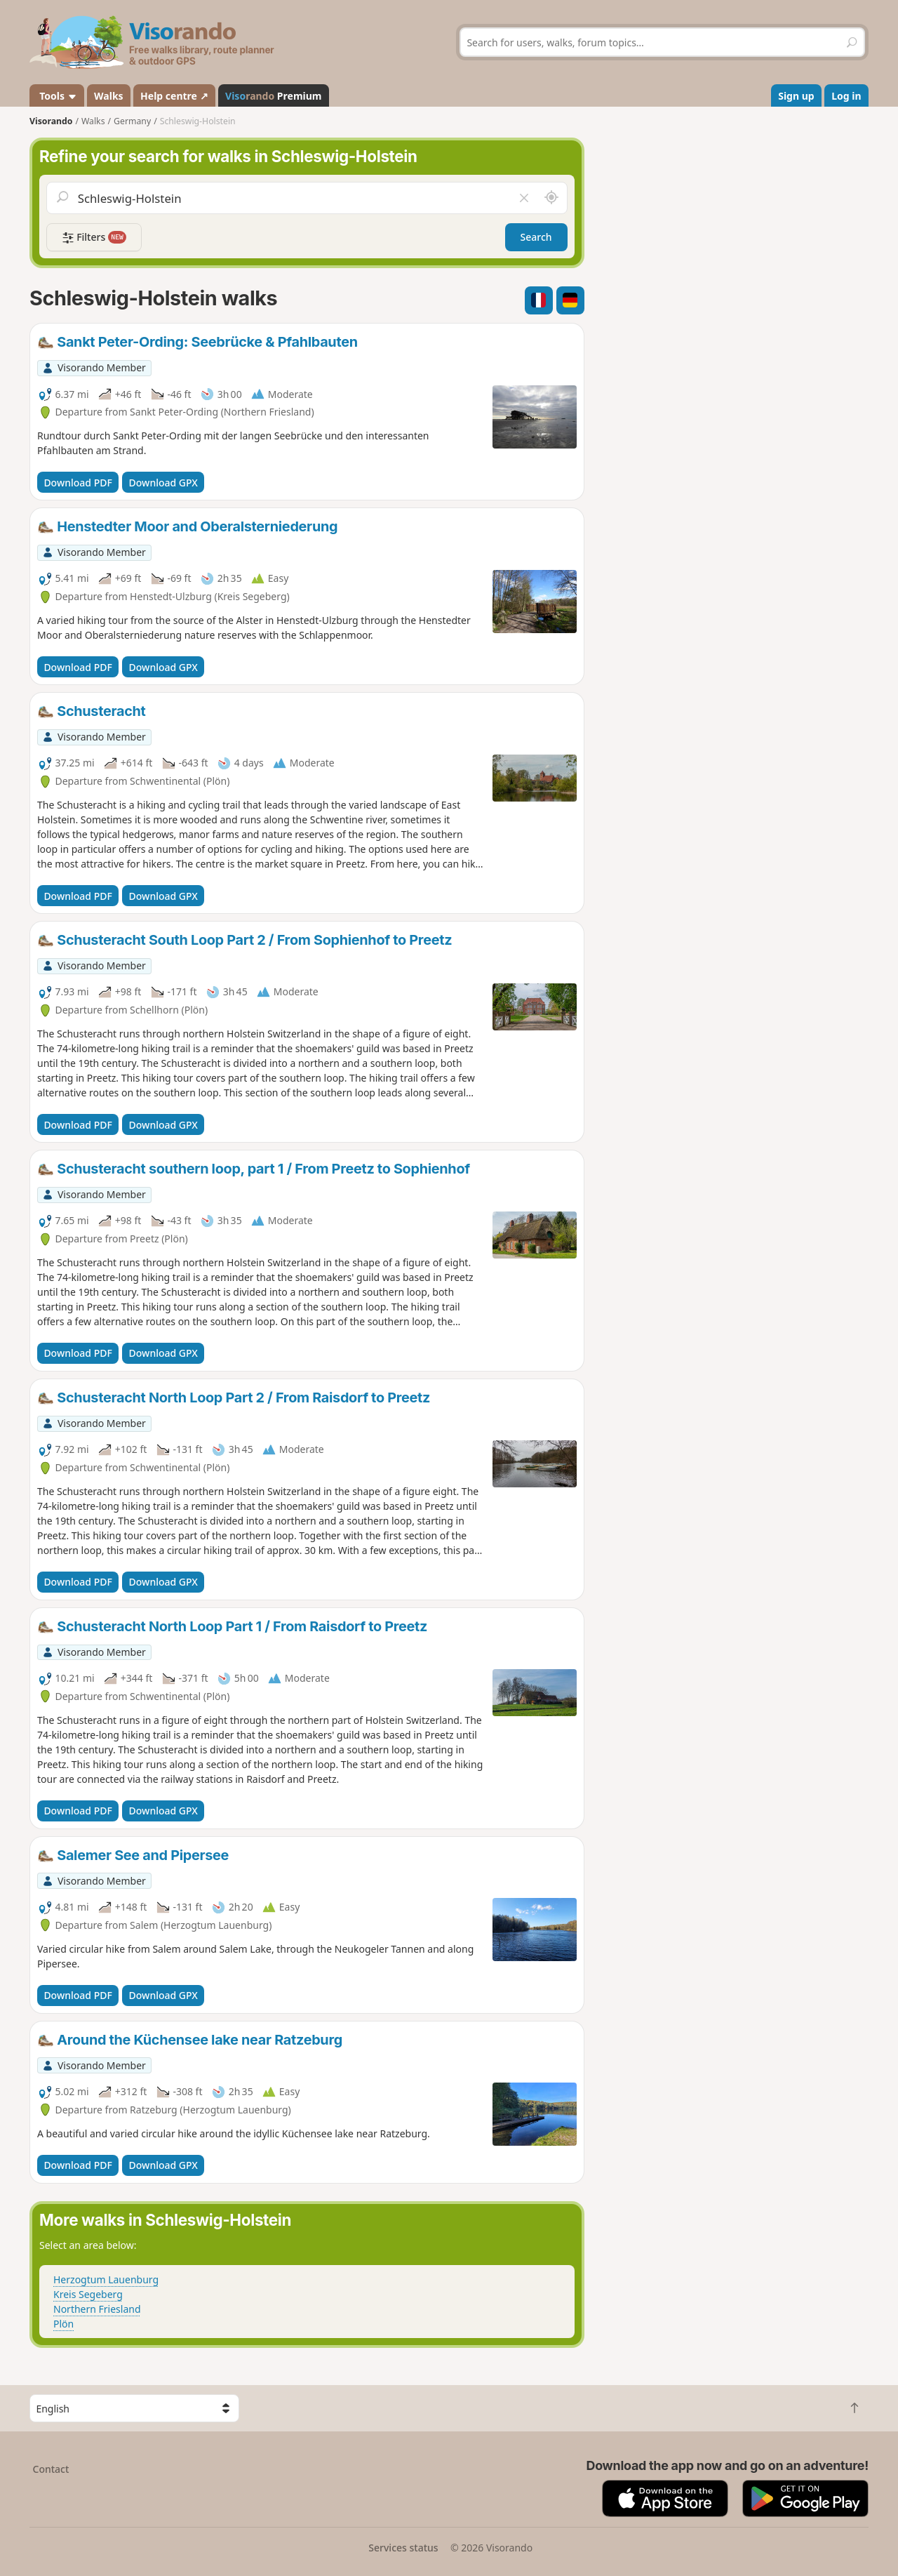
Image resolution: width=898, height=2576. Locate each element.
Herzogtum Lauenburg (106, 2279)
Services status (403, 2547)
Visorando (50, 121)
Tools (57, 95)
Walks (108, 95)
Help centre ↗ (174, 95)
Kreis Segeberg (88, 2294)
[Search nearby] (551, 198)
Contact (51, 2469)
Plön (63, 2323)
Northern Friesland (97, 2309)
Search (536, 237)
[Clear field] (523, 198)
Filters (94, 237)
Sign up (796, 95)
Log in (846, 95)
